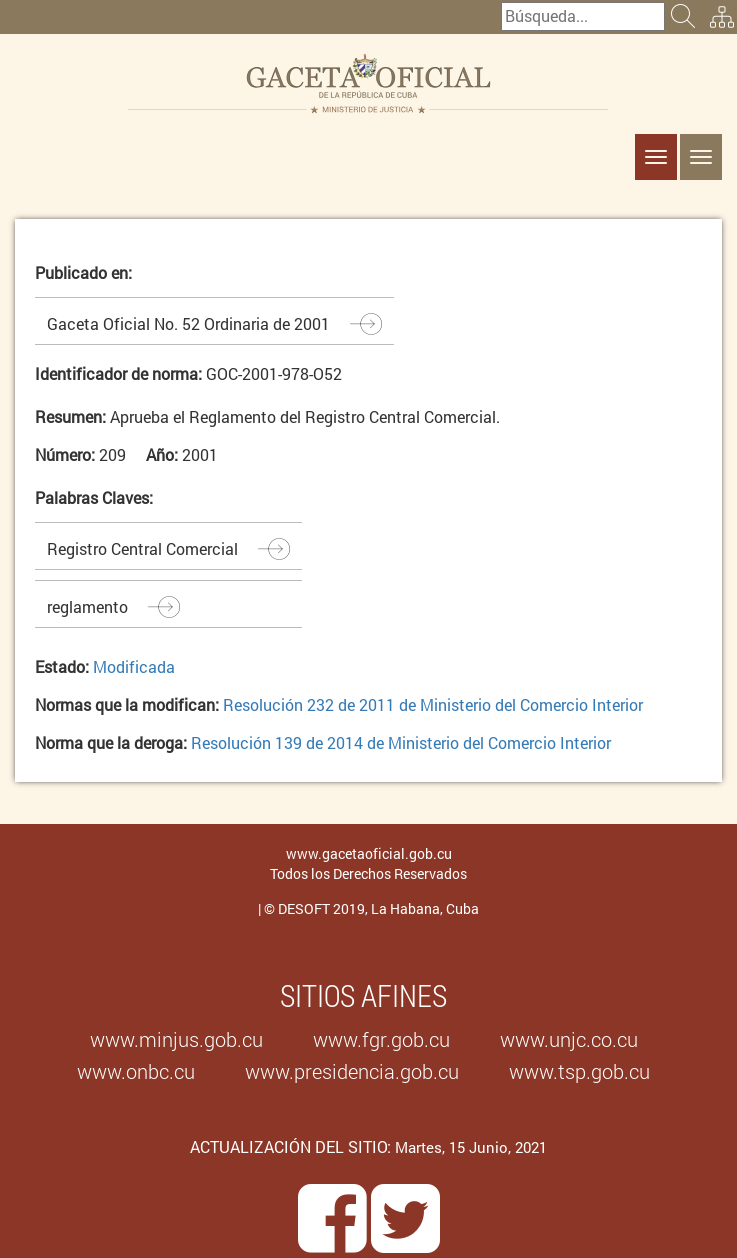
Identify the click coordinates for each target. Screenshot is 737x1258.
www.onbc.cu (136, 1071)
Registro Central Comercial (142, 548)
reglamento (87, 606)
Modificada (134, 666)
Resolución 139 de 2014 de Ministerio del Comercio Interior (401, 742)
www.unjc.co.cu (569, 1039)
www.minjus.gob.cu (176, 1039)
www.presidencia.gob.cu (352, 1071)
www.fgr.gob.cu (381, 1039)
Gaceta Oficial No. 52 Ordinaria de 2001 (188, 323)
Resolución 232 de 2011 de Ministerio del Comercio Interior (433, 704)
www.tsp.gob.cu (579, 1071)
